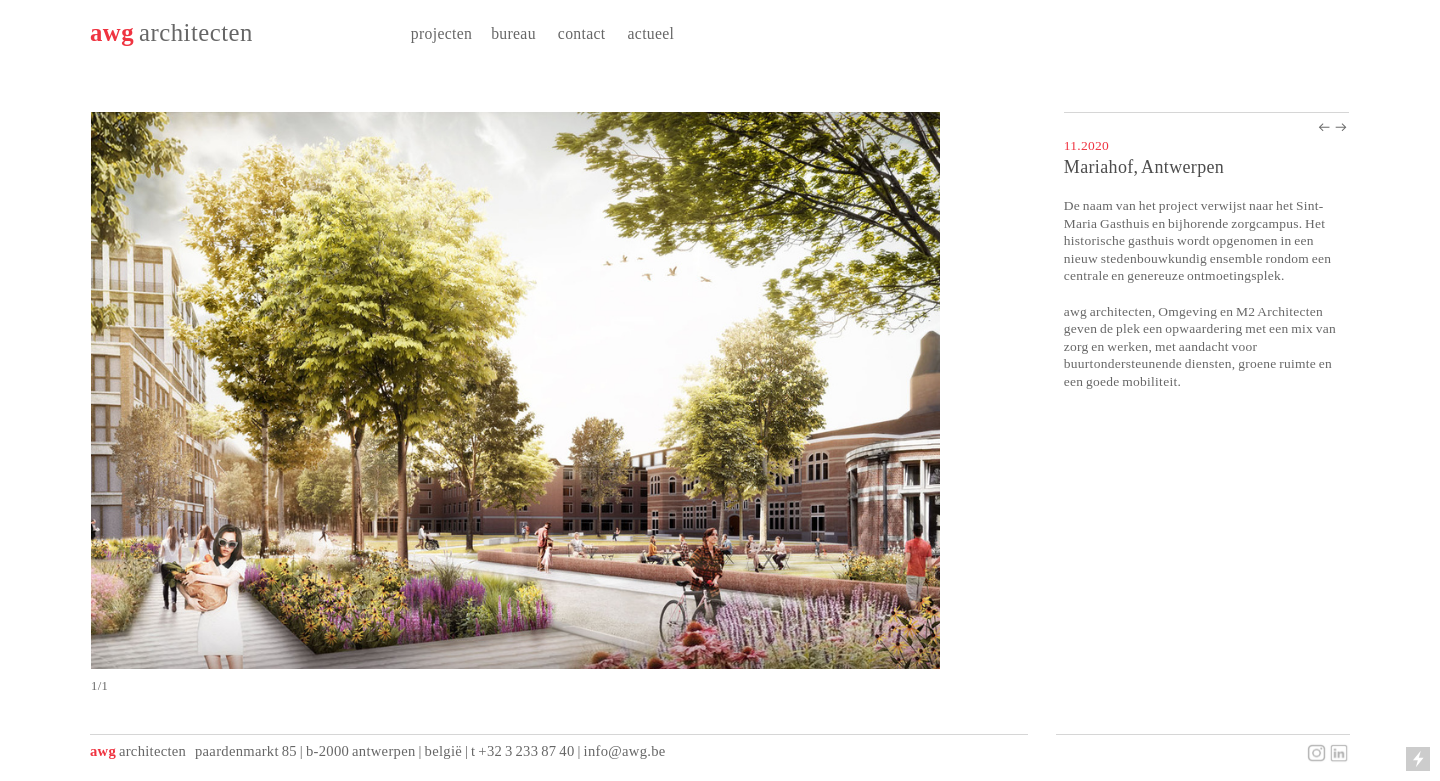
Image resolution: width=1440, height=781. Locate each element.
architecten (196, 32)
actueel (651, 33)
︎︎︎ (1324, 127)
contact (582, 33)
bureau (513, 33)
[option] (557, 403)
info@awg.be (625, 751)
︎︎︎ (1341, 127)
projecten (441, 33)
